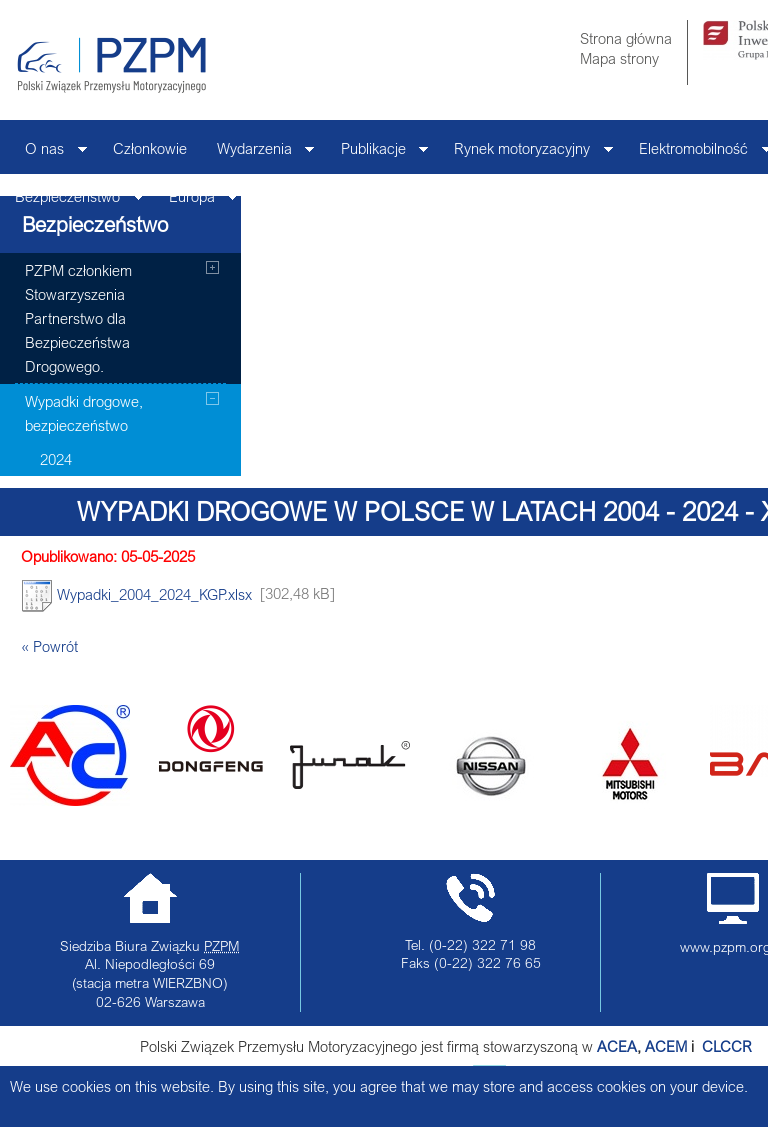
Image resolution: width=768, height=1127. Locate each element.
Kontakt (288, 196)
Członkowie (150, 148)
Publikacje (377, 153)
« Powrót (49, 646)
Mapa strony (619, 58)
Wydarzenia (258, 153)
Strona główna (626, 38)
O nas (48, 153)
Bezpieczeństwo (71, 201)
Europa (196, 201)
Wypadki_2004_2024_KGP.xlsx (136, 596)
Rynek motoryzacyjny (526, 153)
